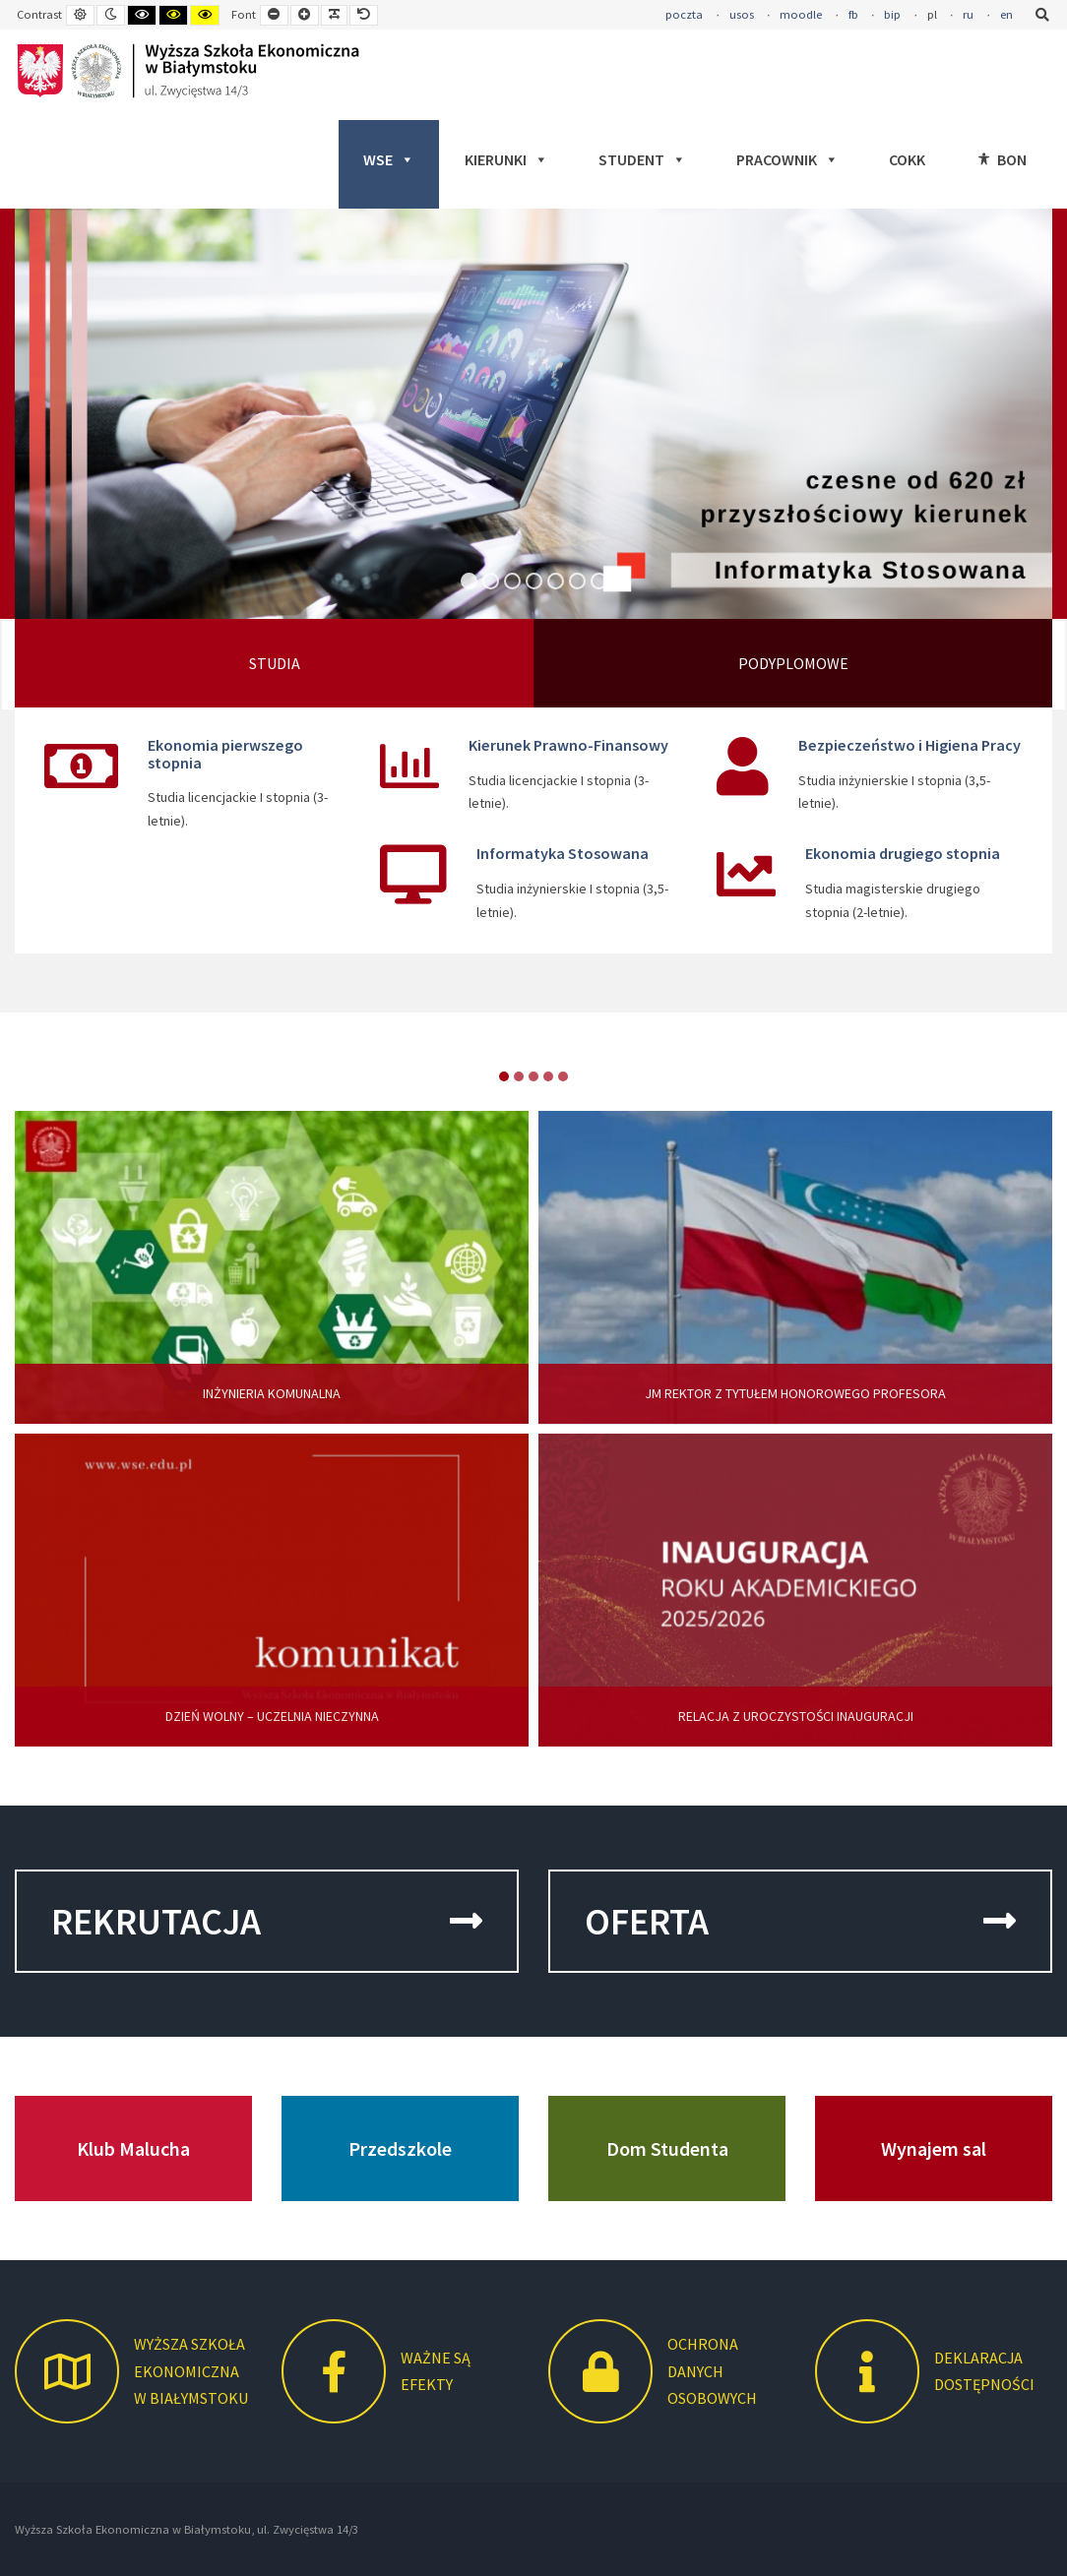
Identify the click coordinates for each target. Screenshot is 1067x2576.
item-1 (519, 1076)
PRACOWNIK (787, 159)
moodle (801, 14)
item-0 (504, 1076)
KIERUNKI (506, 159)
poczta (684, 14)
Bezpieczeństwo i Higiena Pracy (909, 745)
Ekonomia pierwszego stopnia (225, 753)
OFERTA (800, 1921)
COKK (907, 159)
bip (892, 14)
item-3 (548, 1076)
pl (932, 14)
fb (853, 14)
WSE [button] (388, 159)
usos (741, 14)
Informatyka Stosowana (562, 853)
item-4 (563, 1076)
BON (1012, 159)
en (1006, 14)
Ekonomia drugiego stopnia (902, 853)
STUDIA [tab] (274, 663)
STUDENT (642, 159)
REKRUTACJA (266, 1921)
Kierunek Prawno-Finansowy (568, 745)
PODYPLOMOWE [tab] (793, 663)
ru (968, 14)
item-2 (533, 1076)
